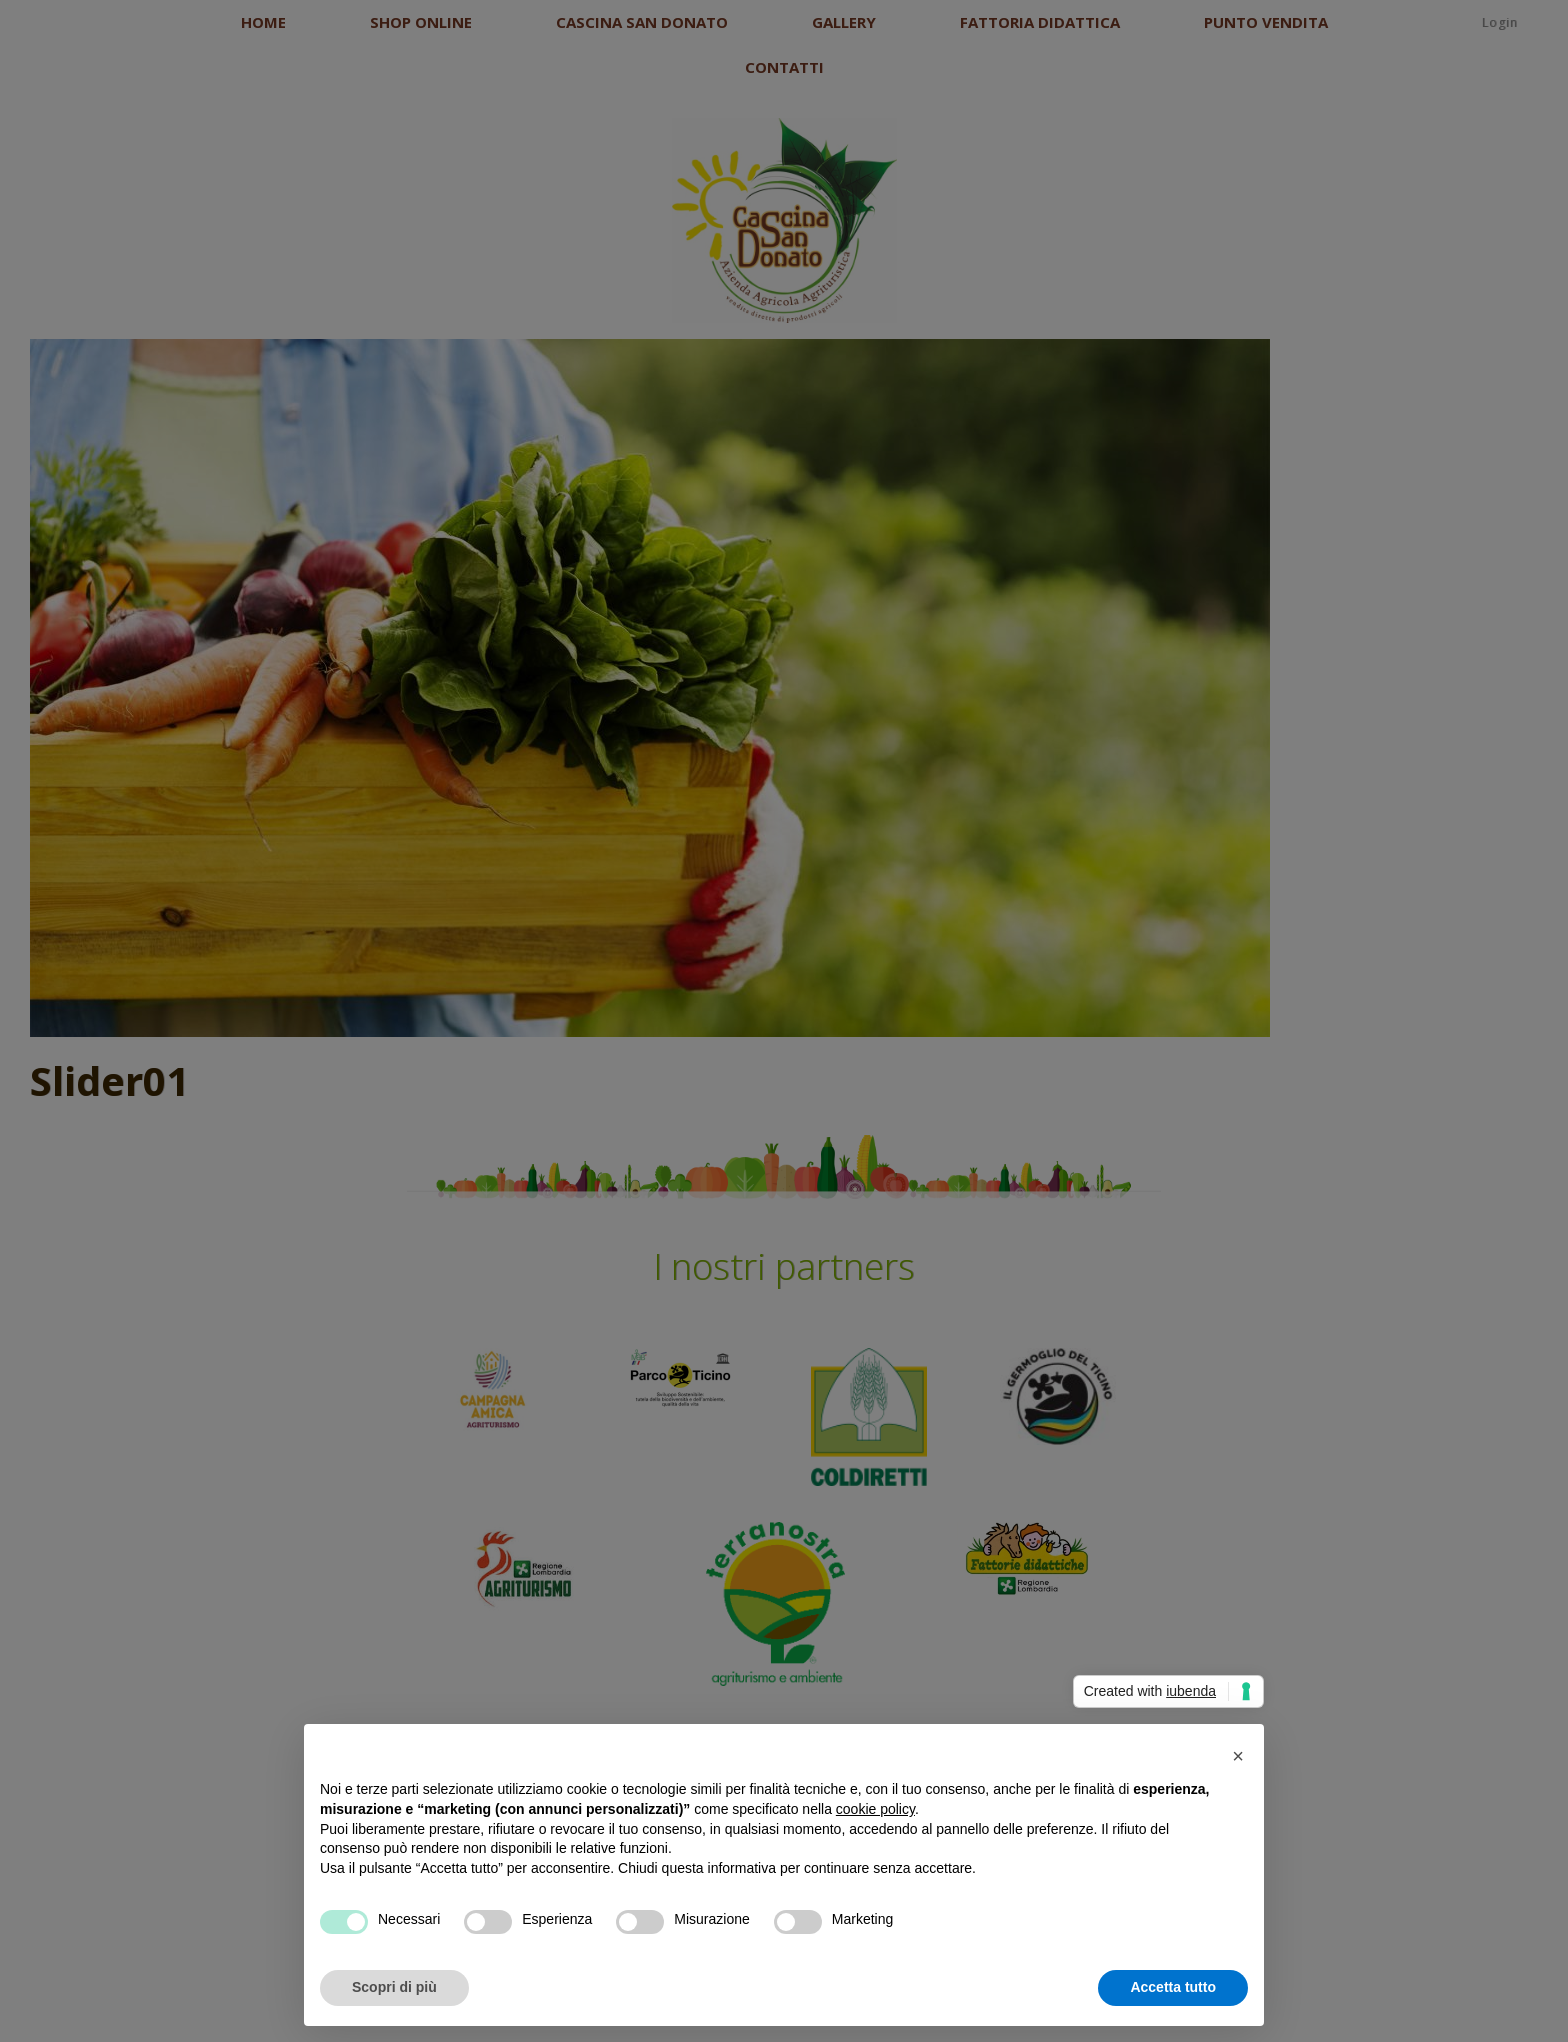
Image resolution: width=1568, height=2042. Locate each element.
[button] (1238, 1756)
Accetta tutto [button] (1173, 1987)
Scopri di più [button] (394, 1987)
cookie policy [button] (875, 1809)
